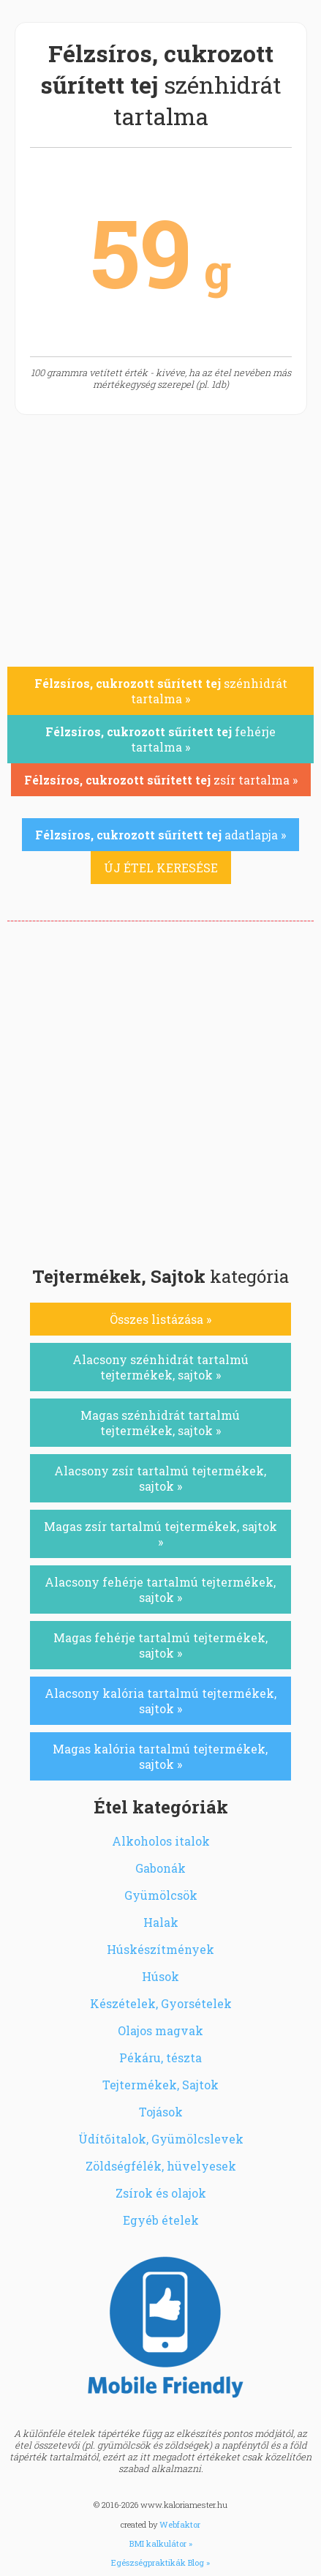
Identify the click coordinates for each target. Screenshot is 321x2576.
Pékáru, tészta (160, 2057)
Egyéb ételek (161, 2220)
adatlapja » (160, 834)
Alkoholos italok (161, 1841)
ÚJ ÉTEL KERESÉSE (161, 867)
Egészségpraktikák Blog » (160, 2562)
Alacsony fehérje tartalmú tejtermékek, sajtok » (160, 1589)
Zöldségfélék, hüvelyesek (161, 2166)
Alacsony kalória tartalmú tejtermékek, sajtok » (160, 1700)
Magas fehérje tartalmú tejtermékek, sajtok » (160, 1645)
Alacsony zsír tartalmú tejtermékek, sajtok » (160, 1478)
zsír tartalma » (161, 779)
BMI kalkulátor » (160, 2543)
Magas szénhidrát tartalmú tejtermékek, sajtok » (160, 1422)
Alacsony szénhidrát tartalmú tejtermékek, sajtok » (160, 1367)
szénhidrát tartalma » (160, 690)
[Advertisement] (160, 1089)
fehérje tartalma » (160, 739)
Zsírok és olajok (161, 2193)
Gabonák (160, 1868)
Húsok (160, 1976)
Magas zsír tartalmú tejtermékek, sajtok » (160, 1534)
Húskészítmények (160, 1949)
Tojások (161, 2111)
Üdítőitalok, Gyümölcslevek (160, 2138)
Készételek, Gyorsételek (161, 2003)
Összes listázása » (160, 1319)
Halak (160, 1922)
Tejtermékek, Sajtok (160, 2084)
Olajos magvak (160, 2030)
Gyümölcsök (160, 1895)
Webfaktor (179, 2524)
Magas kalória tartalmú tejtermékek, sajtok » (160, 1756)
